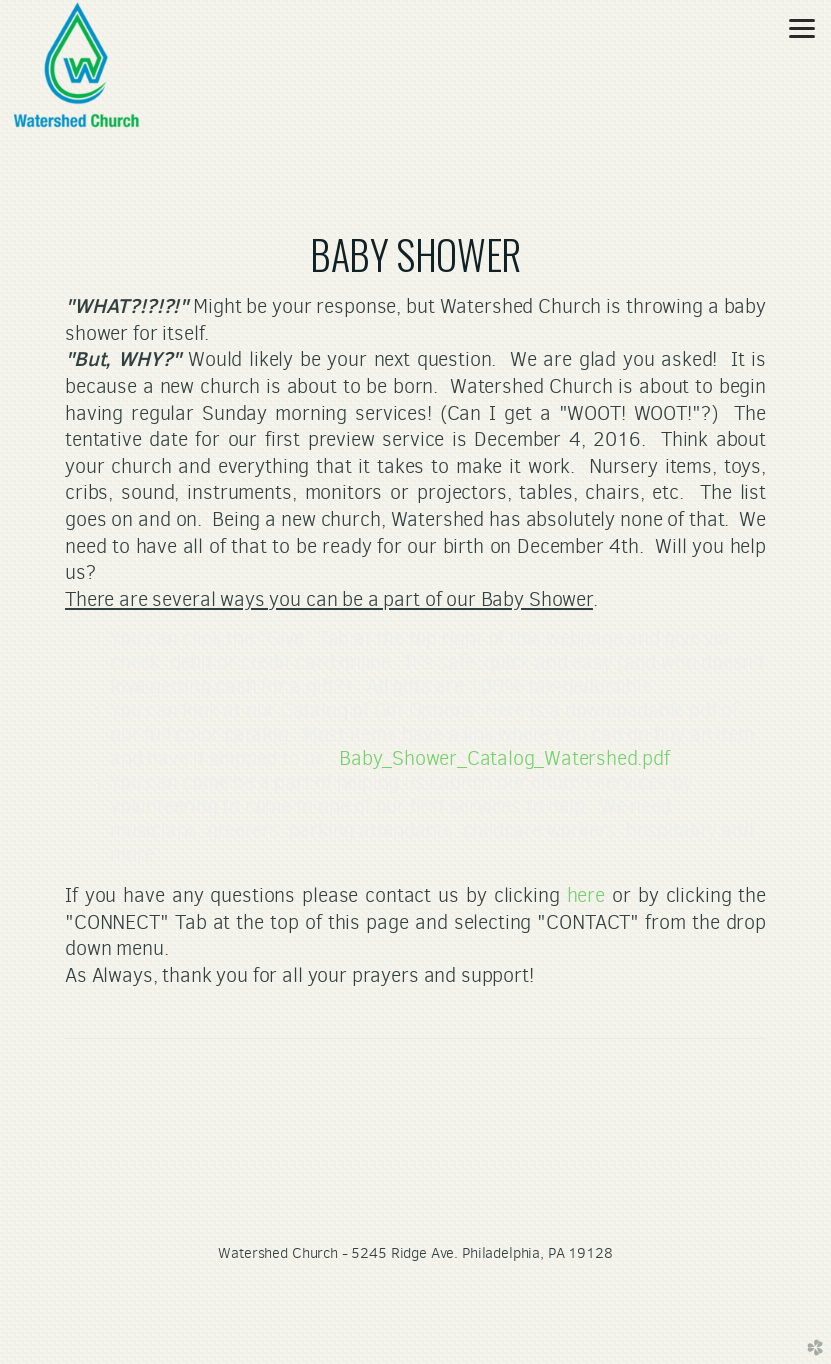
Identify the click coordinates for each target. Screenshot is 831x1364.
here (586, 895)
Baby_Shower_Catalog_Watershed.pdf (504, 758)
